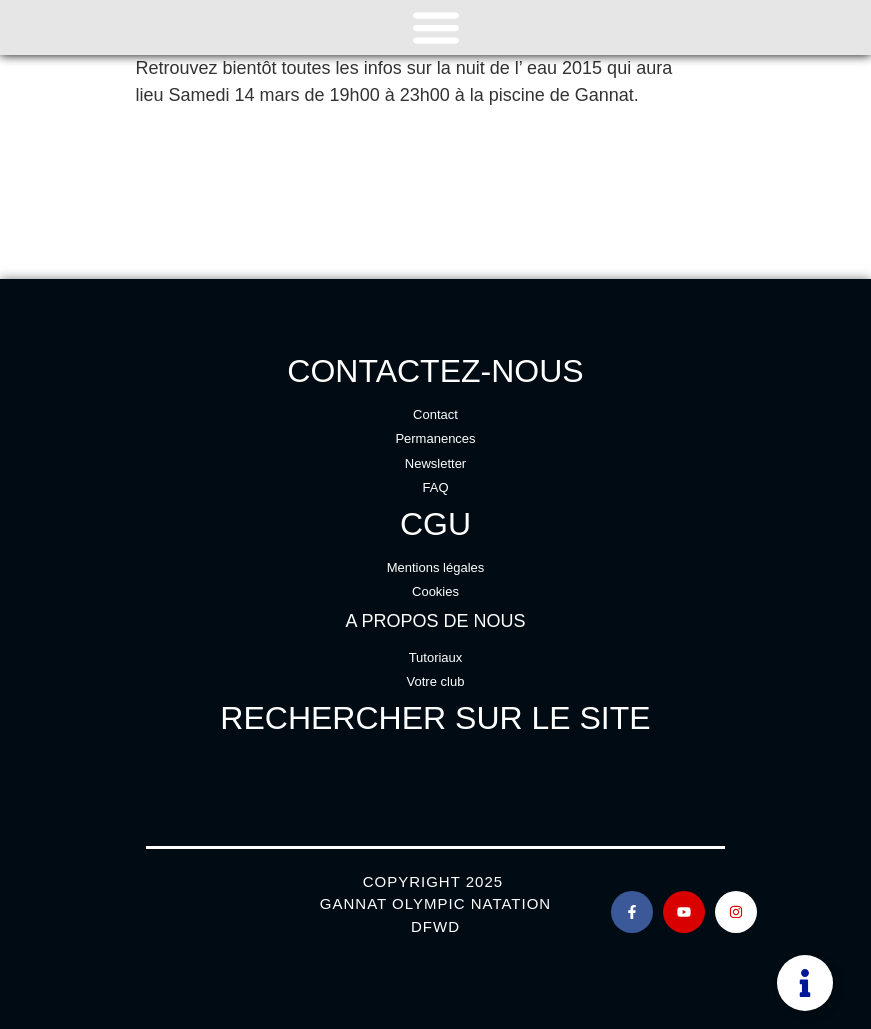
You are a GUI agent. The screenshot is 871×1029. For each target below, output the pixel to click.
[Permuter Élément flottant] (805, 983)
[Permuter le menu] (436, 27)
